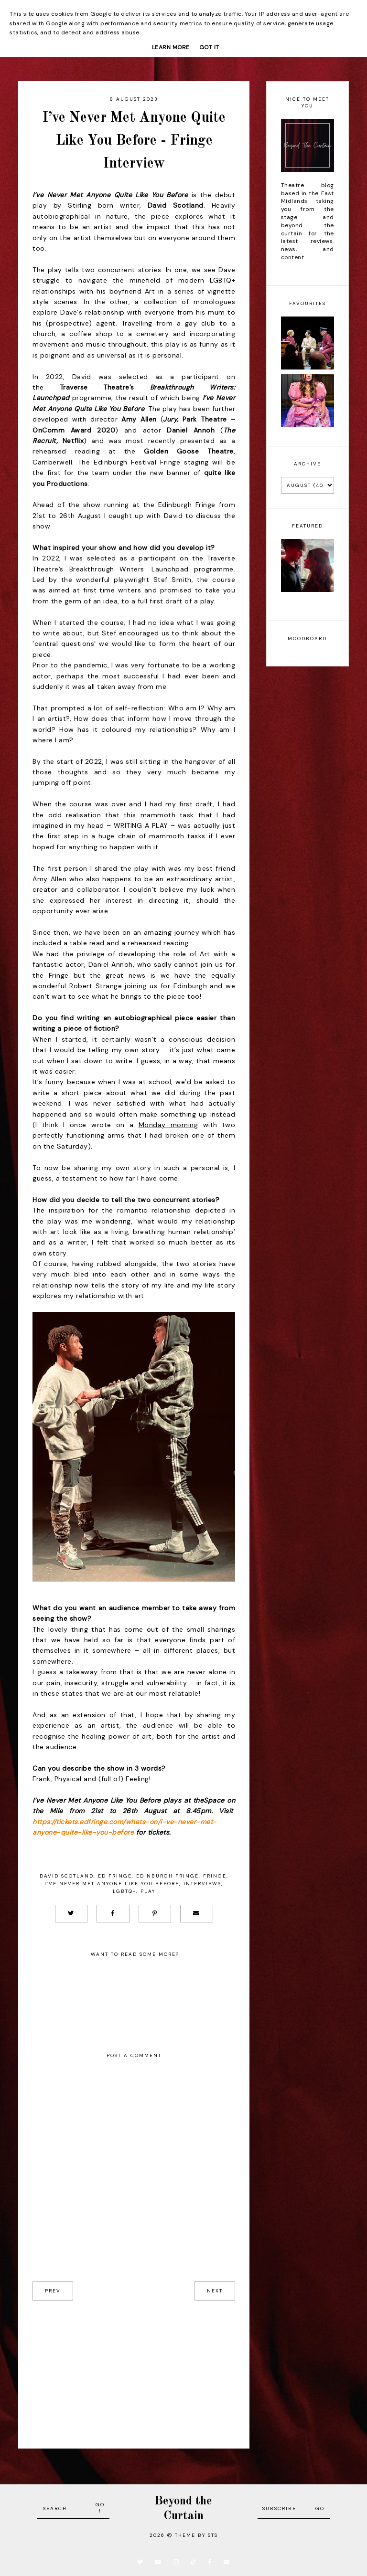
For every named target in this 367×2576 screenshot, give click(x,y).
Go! (100, 2508)
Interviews (202, 1883)
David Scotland (67, 1876)
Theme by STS (196, 2535)
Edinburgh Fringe (167, 1876)
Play (147, 1891)
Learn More (171, 47)
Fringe (215, 1876)
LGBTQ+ (124, 1891)
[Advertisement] (133, 2367)
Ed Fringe (115, 1876)
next (215, 2291)
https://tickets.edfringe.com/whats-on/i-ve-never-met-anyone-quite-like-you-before (124, 1827)
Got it (209, 47)
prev (53, 2291)
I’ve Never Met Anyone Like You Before (111, 1883)
